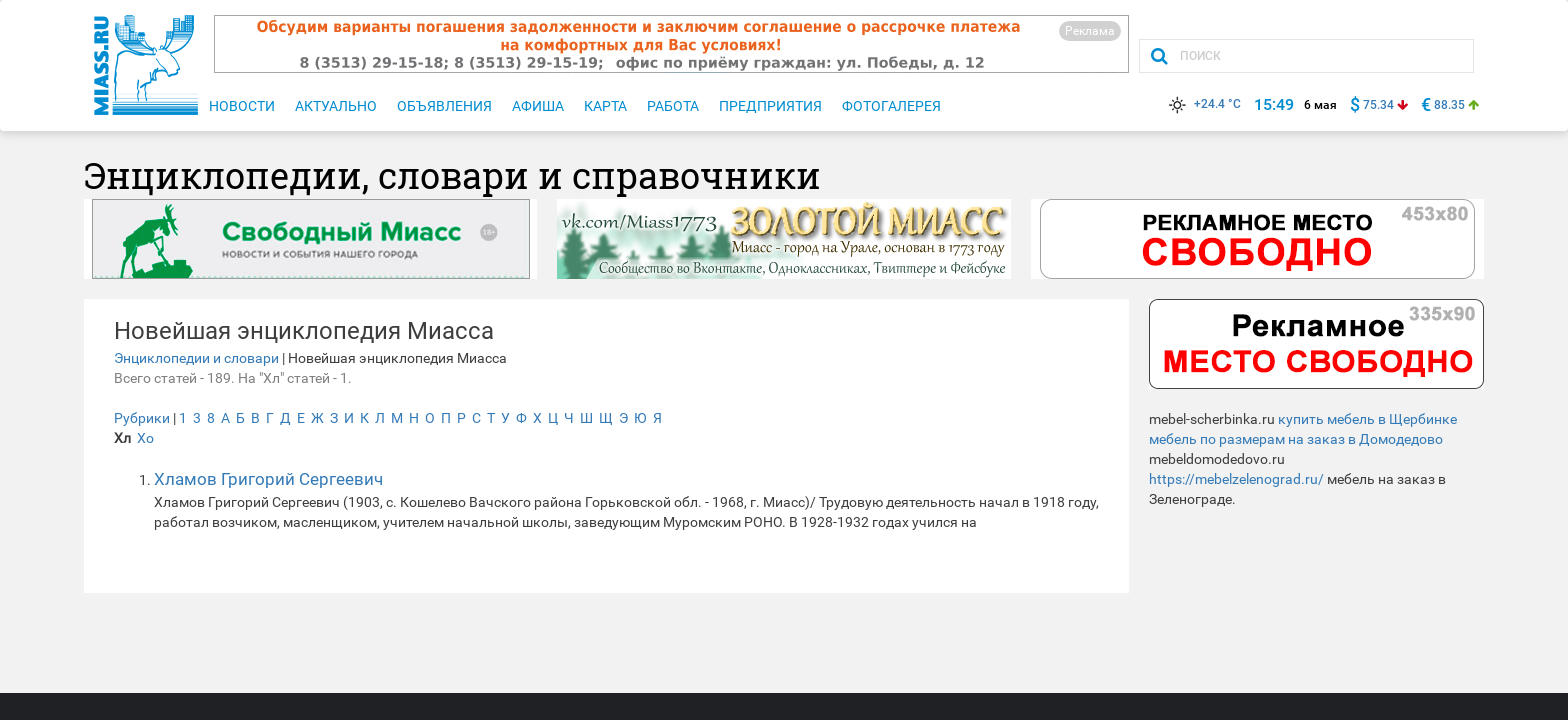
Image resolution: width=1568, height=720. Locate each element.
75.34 (1378, 105)
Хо (145, 438)
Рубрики (142, 418)
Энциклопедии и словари (196, 358)
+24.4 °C (1203, 104)
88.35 (1449, 105)
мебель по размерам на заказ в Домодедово (1296, 439)
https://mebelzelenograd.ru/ (1236, 479)
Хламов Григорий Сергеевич (268, 479)
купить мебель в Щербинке (1367, 419)
